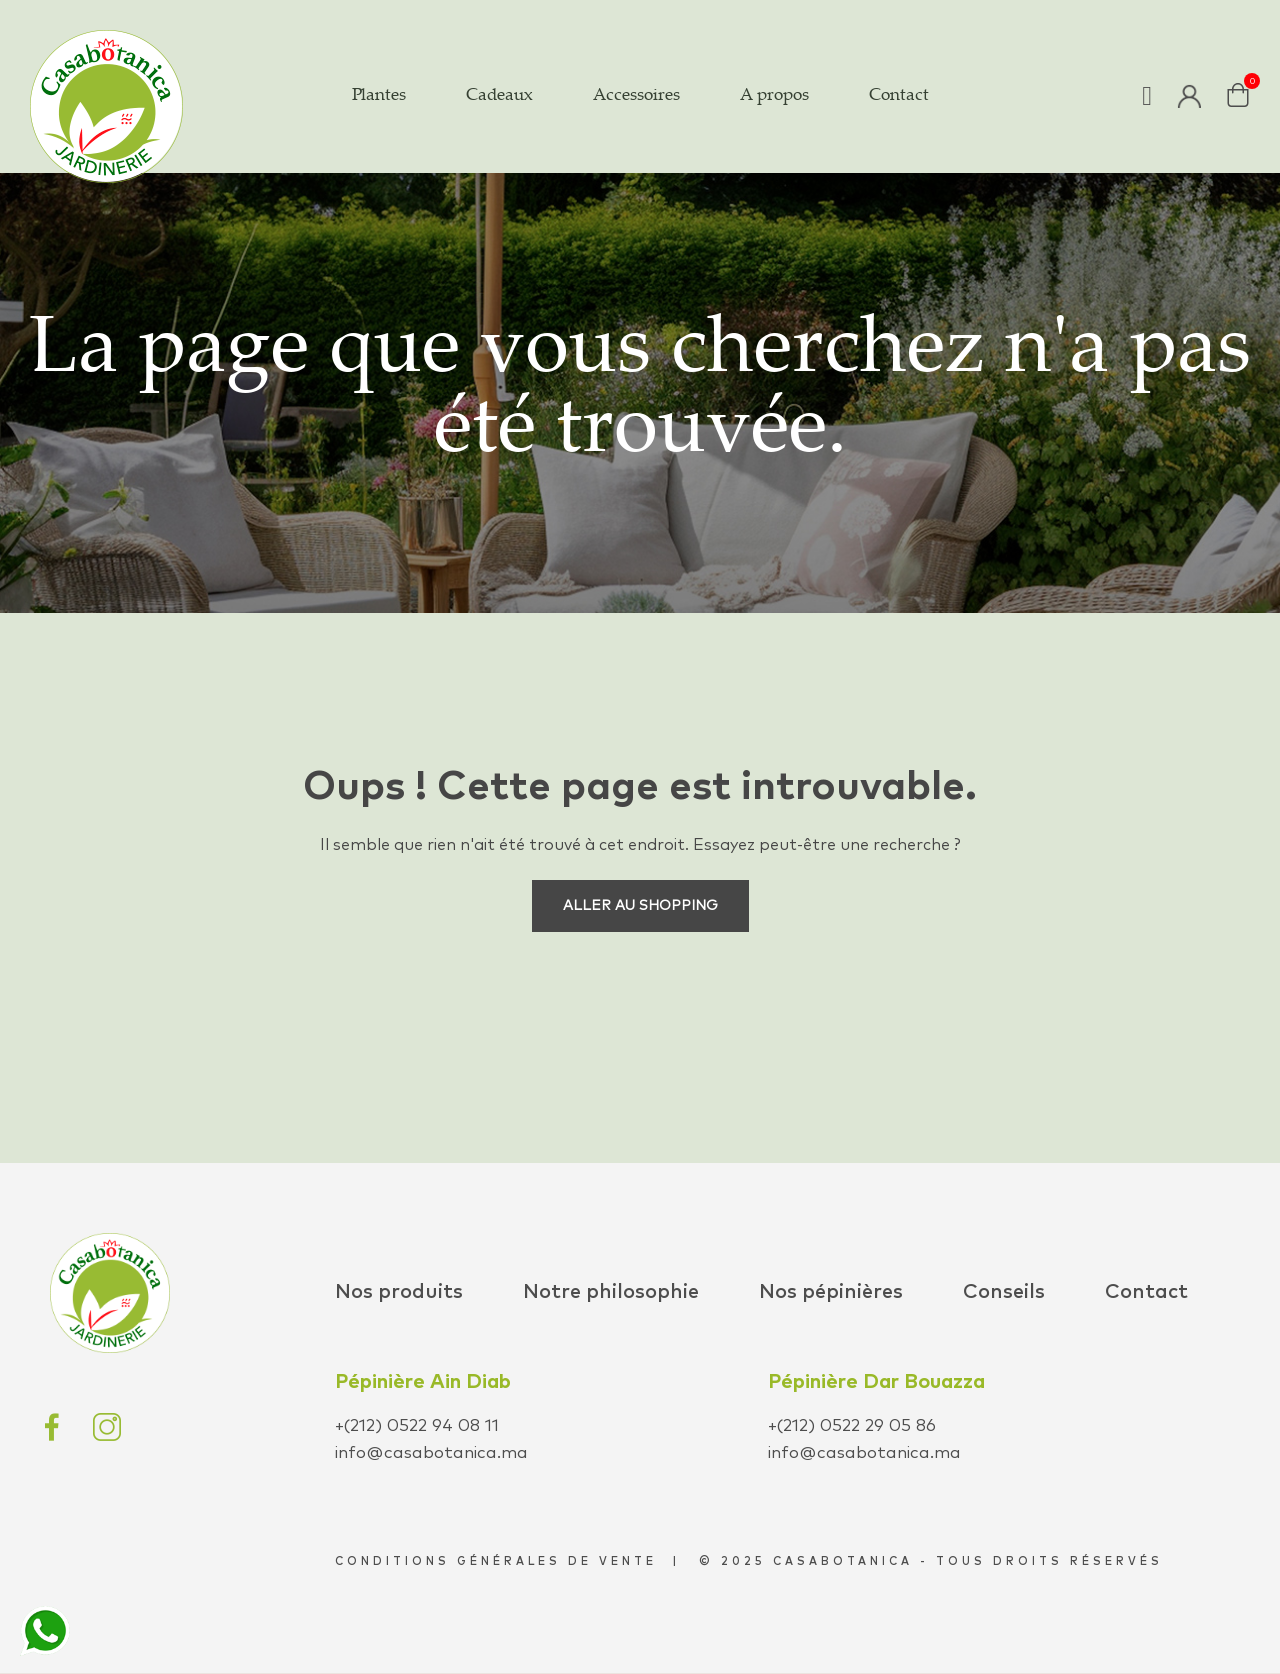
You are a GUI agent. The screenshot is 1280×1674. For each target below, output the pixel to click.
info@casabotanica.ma (431, 1453)
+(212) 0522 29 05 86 (852, 1426)
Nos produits (399, 1292)
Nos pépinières (831, 1292)
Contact (1146, 1292)
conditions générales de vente (496, 1561)
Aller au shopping (640, 906)
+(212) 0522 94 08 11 (417, 1426)
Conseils (1004, 1292)
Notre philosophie (611, 1292)
